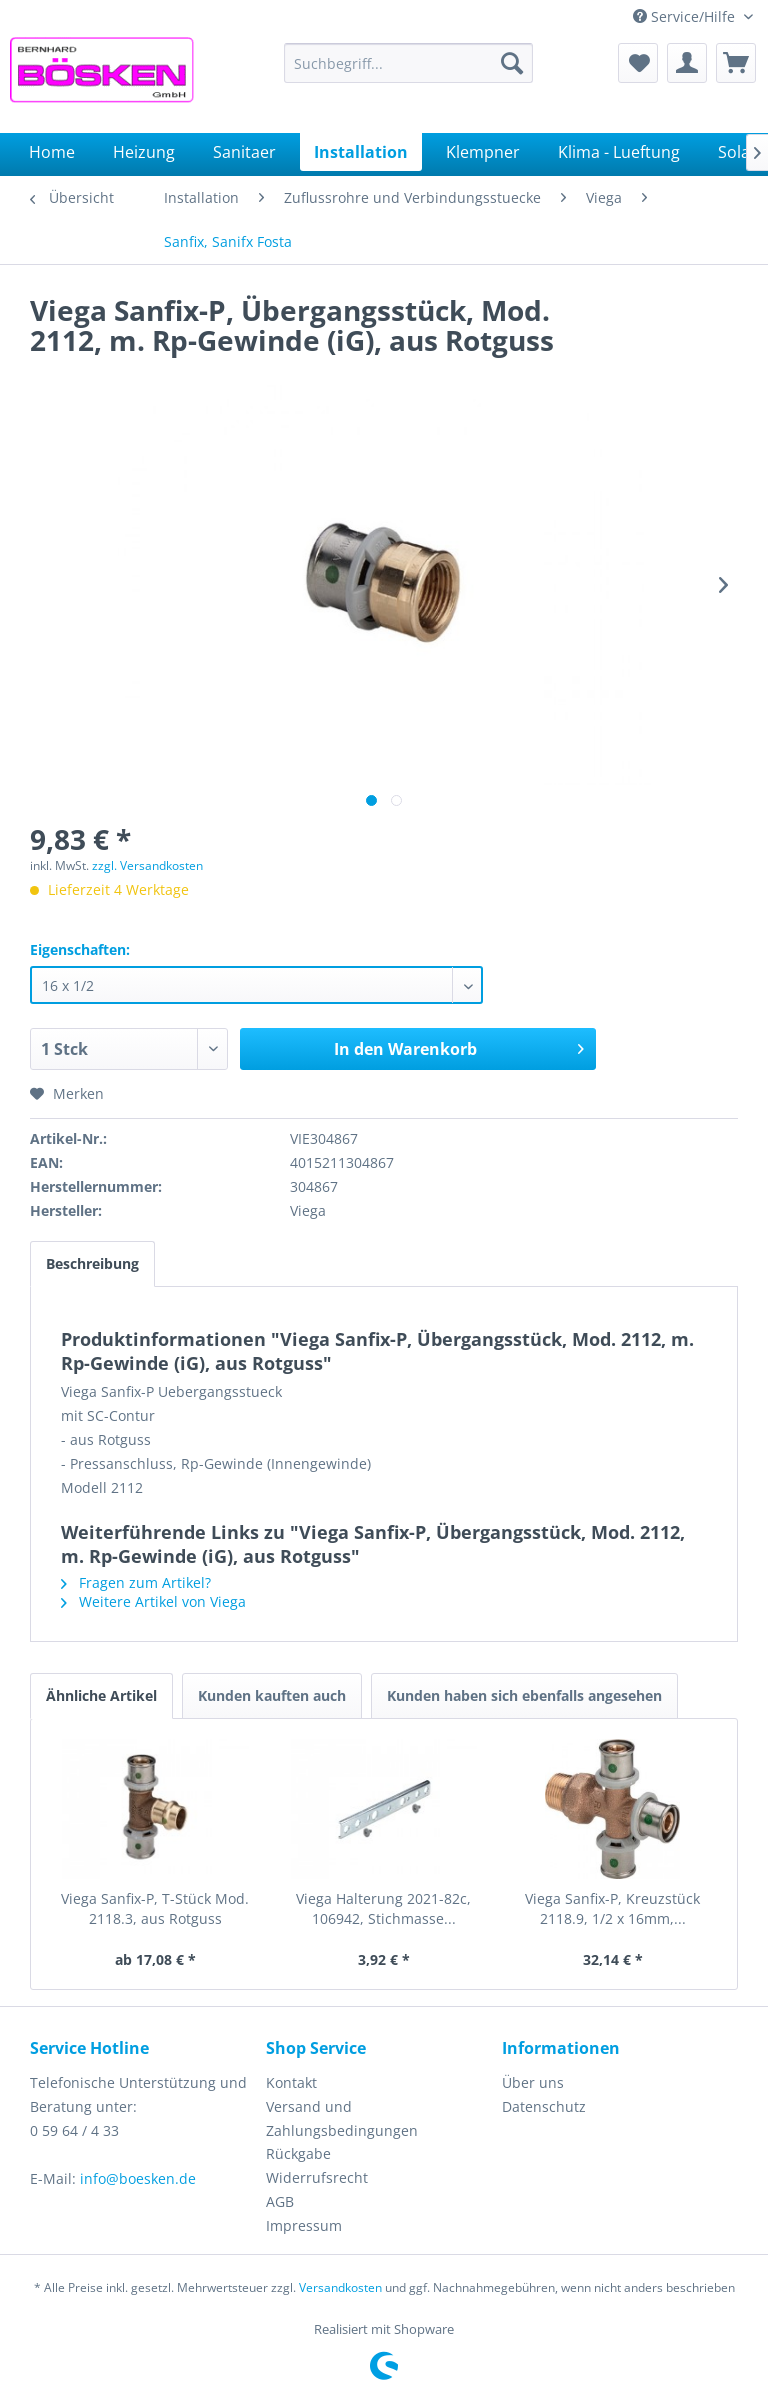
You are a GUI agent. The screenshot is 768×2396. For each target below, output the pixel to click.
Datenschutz (544, 2106)
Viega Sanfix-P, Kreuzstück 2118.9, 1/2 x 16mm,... (612, 1908)
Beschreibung (92, 1263)
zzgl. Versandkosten (147, 865)
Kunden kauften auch (272, 1695)
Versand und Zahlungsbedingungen (342, 2118)
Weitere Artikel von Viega (153, 1601)
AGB (280, 2201)
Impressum (304, 2225)
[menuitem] (409, 63)
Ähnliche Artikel (101, 1695)
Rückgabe (298, 2153)
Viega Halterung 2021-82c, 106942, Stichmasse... (383, 1908)
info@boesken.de (138, 2178)
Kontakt (291, 2082)
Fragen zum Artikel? (136, 1582)
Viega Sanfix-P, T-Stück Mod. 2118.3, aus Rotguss (155, 1908)
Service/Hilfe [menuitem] (686, 16)
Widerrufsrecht (317, 2177)
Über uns (533, 2082)
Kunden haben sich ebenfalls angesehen (524, 1695)
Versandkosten (340, 2287)
